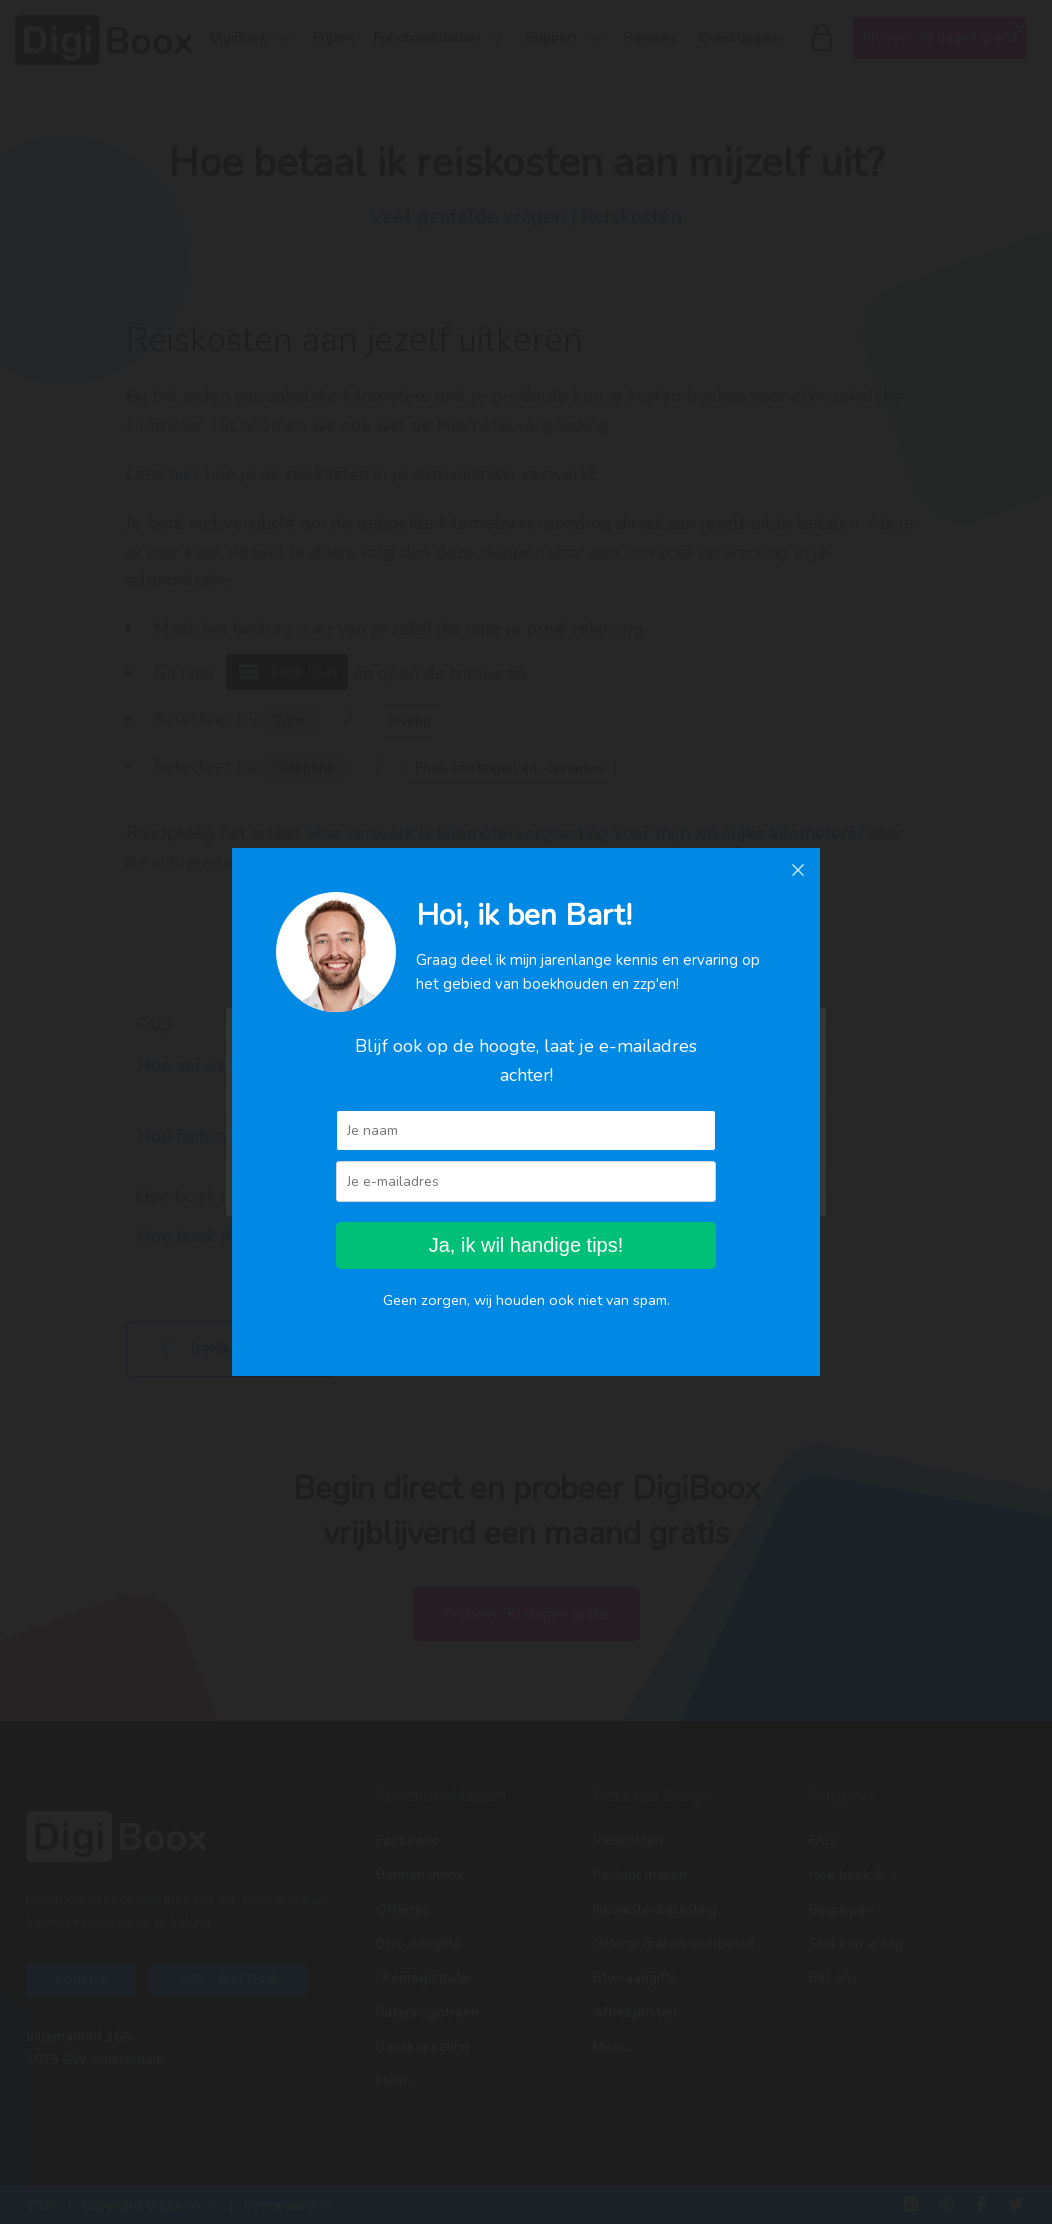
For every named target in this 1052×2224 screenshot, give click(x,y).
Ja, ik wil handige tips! (526, 1245)
